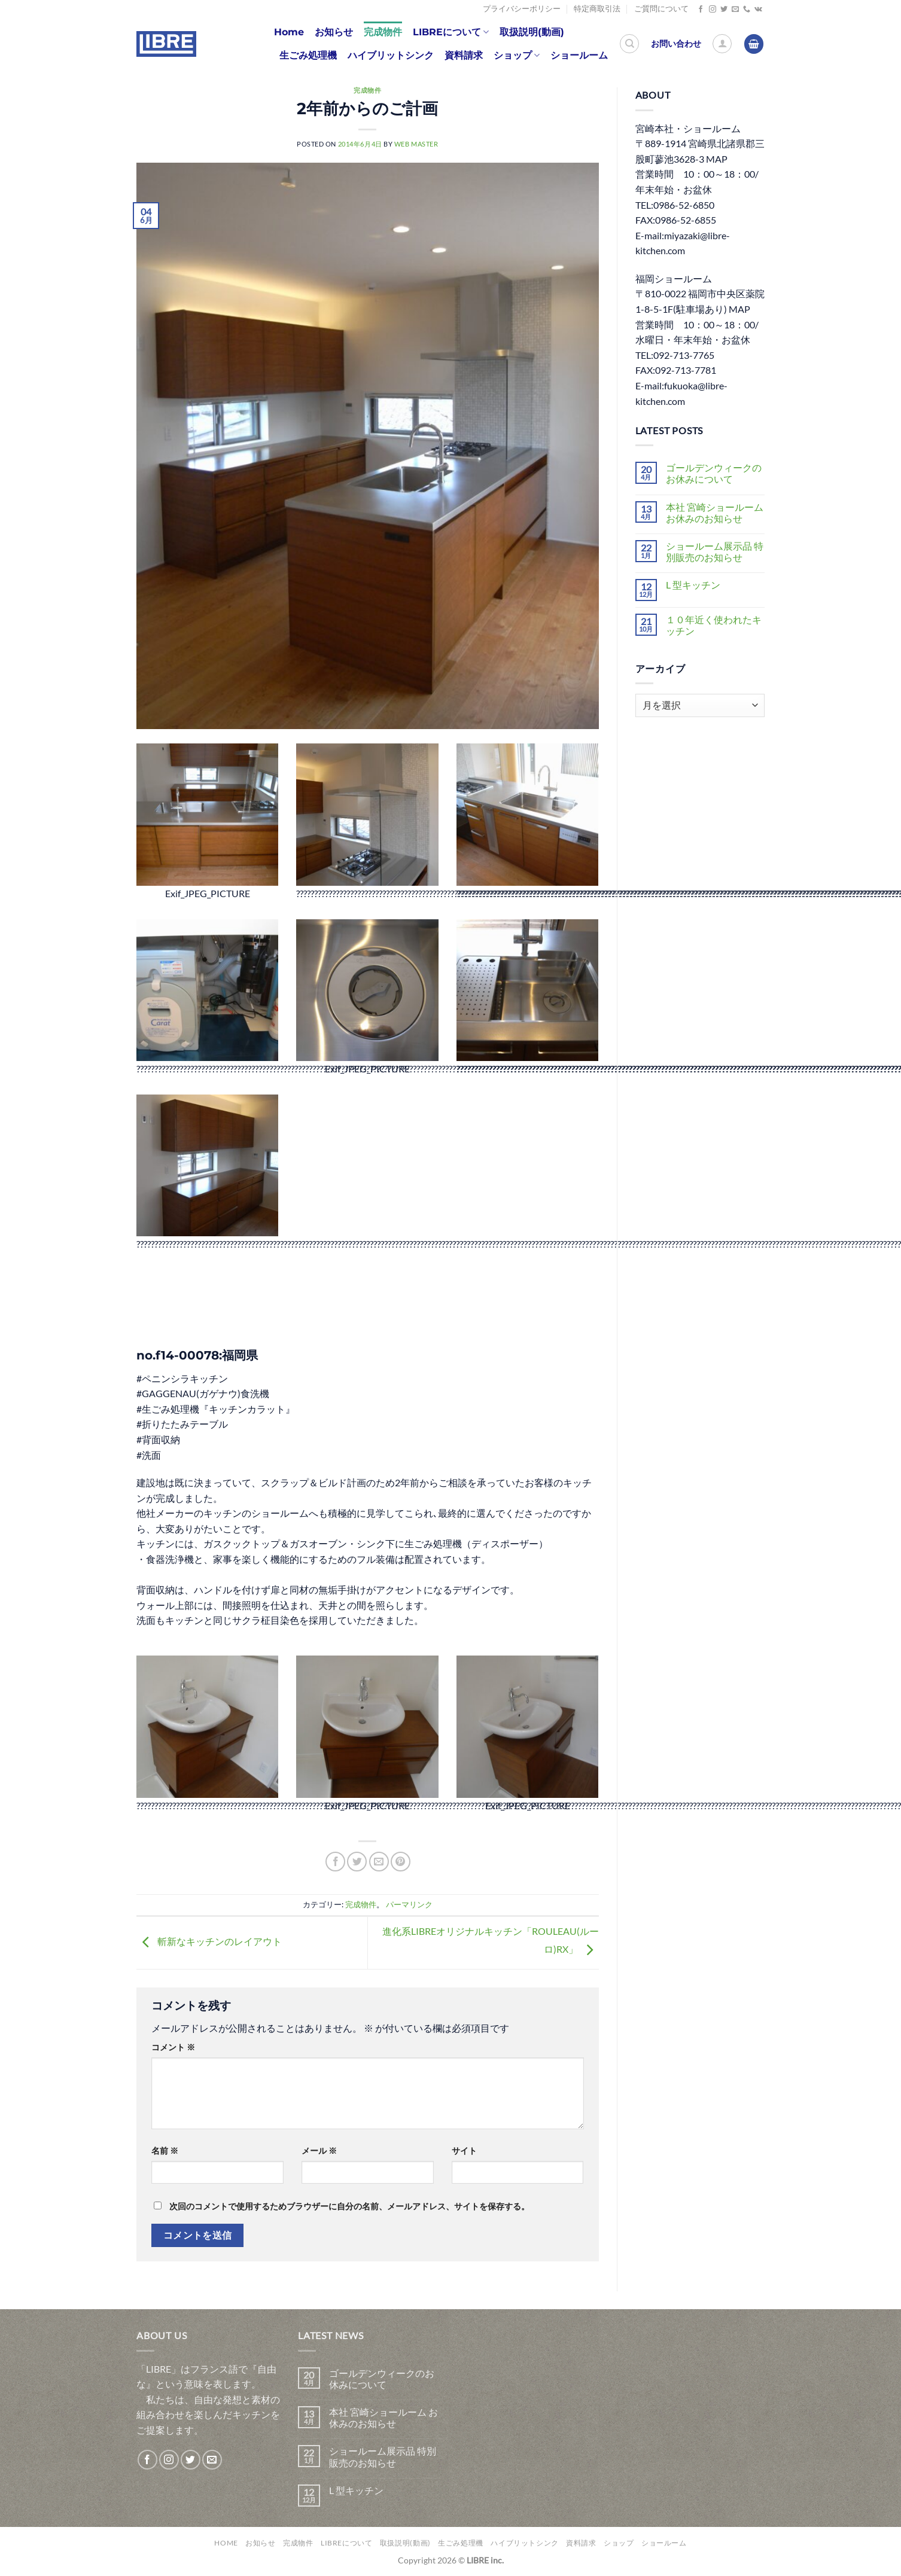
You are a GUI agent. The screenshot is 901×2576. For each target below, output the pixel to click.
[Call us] (746, 9)
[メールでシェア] (379, 1861)
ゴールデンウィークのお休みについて (714, 473)
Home (289, 32)
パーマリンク (409, 1904)
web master (416, 144)
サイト (464, 2150)
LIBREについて (451, 32)
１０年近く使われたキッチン (714, 625)
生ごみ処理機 (308, 55)
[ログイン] (722, 43)
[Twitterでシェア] (357, 1861)
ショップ (517, 56)
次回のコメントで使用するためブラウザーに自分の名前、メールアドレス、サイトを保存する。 (349, 2206)
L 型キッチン (693, 584)
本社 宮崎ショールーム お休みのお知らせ (714, 512)
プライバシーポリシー (522, 8)
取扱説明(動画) (532, 32)
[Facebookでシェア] (335, 1861)
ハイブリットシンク (391, 55)
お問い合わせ (676, 43)
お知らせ (334, 32)
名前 (164, 2150)
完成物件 (383, 32)
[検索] (629, 43)
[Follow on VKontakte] (758, 9)
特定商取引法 (597, 8)
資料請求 (464, 55)
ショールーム (579, 55)
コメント (173, 2047)
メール (319, 2150)
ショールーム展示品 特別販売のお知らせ (714, 551)
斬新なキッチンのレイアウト (209, 1941)
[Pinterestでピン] (400, 1861)
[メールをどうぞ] (735, 9)
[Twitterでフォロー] (724, 9)
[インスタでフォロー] (712, 9)
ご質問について (661, 8)
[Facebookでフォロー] (700, 9)
